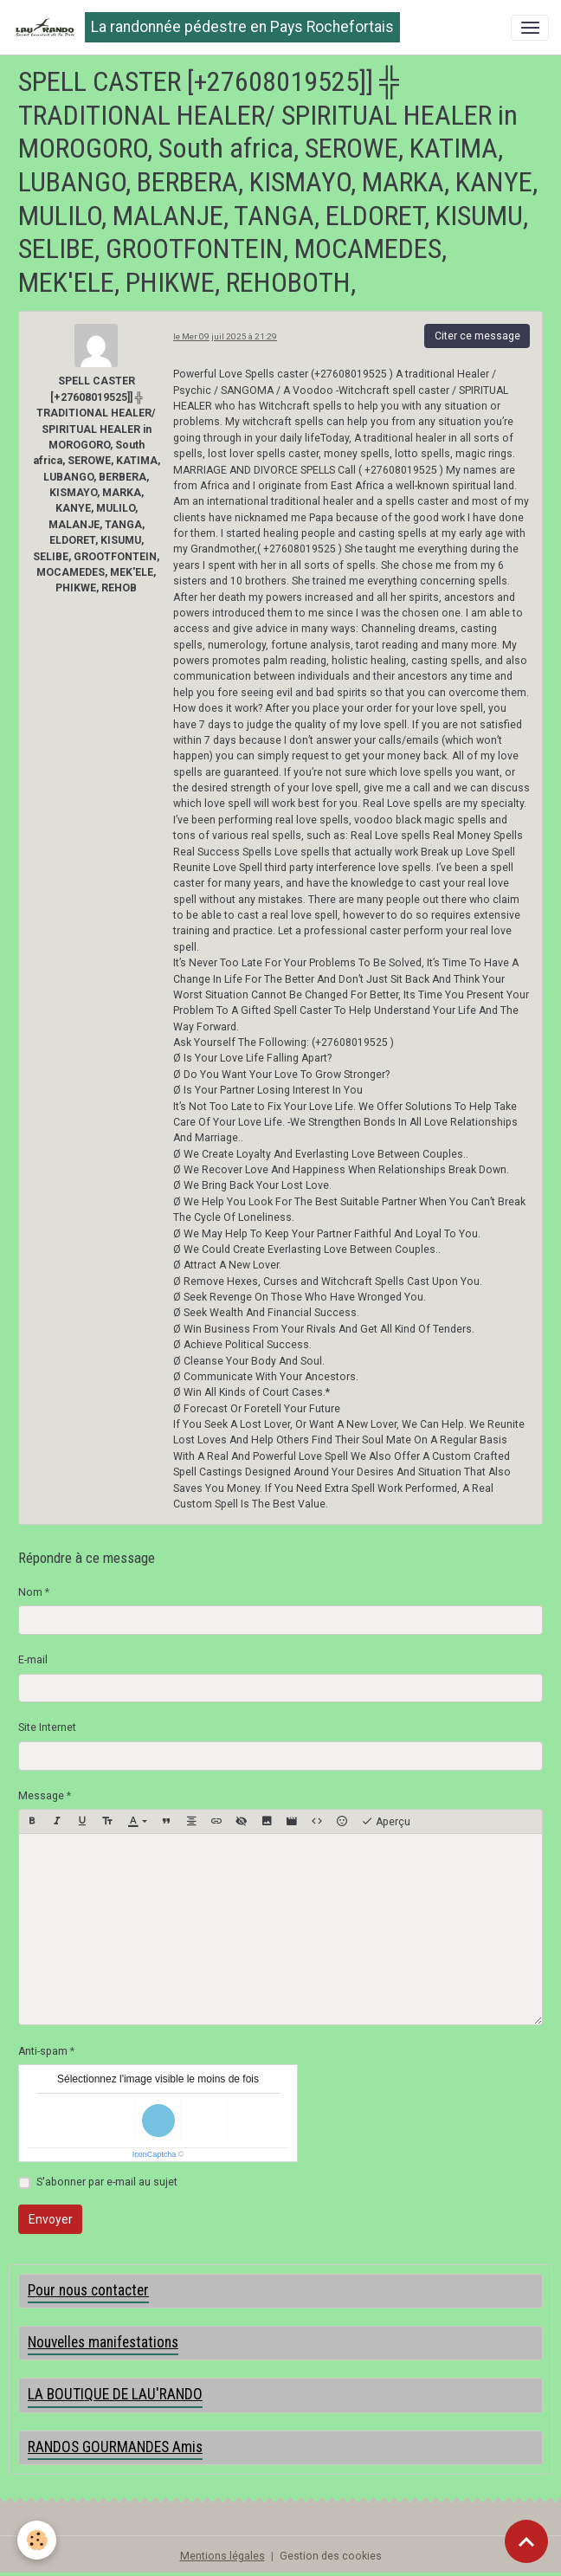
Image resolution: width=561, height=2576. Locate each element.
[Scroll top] (526, 2541)
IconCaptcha (154, 2154)
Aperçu (385, 1822)
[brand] (206, 27)
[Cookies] (36, 2540)
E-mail (33, 1660)
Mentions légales (222, 2556)
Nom (30, 1592)
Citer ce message (477, 336)
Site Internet (47, 1727)
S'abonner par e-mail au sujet (106, 2182)
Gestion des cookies (331, 2556)
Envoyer (51, 2219)
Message (41, 1796)
